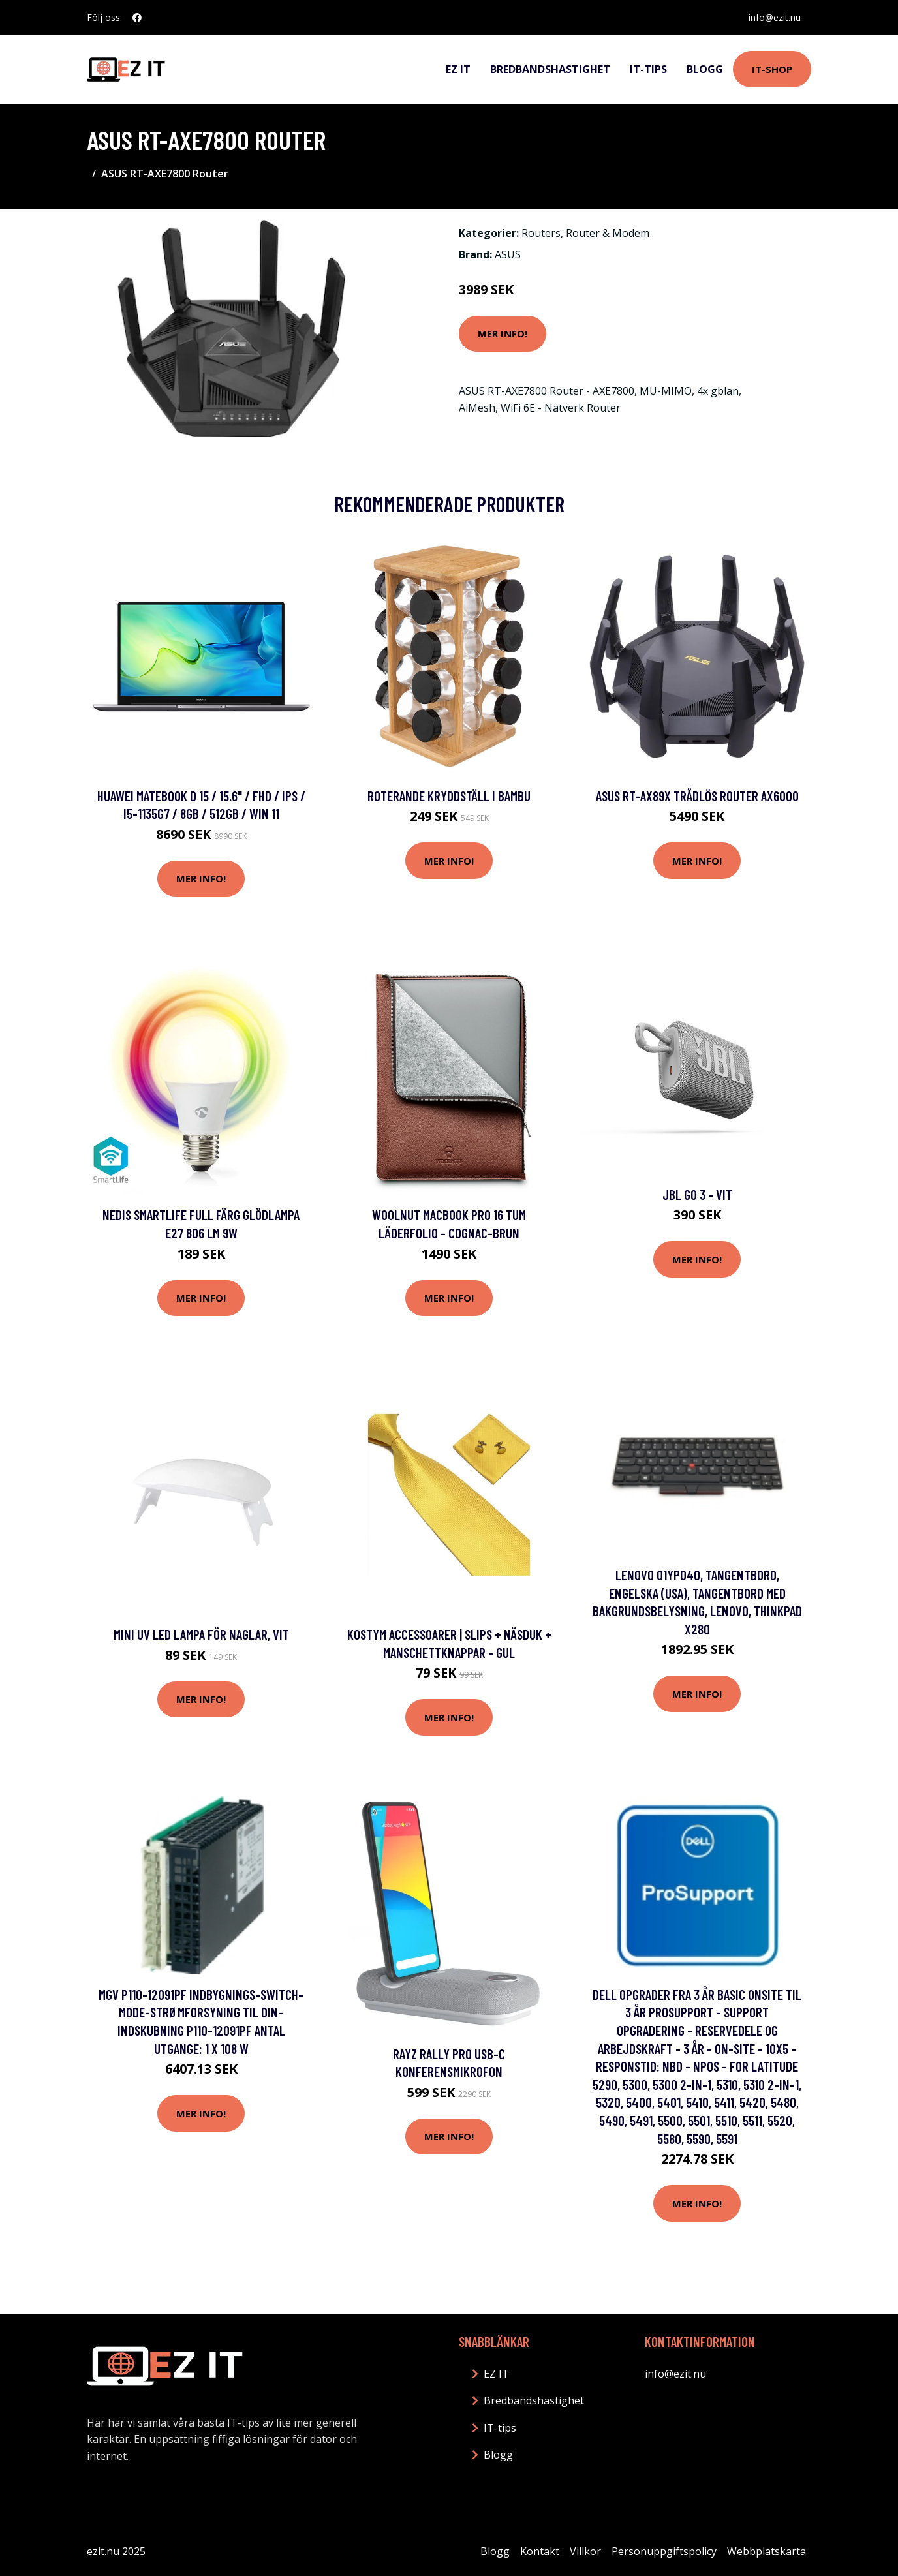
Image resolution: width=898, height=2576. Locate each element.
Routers (541, 233)
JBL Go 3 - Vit (697, 1194)
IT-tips (648, 69)
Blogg (705, 69)
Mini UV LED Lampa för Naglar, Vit (201, 1634)
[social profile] (137, 17)
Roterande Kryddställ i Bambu (449, 796)
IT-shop (772, 69)
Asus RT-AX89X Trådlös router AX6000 (697, 796)
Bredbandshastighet (550, 69)
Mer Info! (502, 333)
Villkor (585, 2551)
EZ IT (458, 69)
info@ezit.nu (775, 17)
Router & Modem (607, 233)
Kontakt (539, 2551)
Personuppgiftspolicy (664, 2551)
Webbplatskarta (766, 2551)
